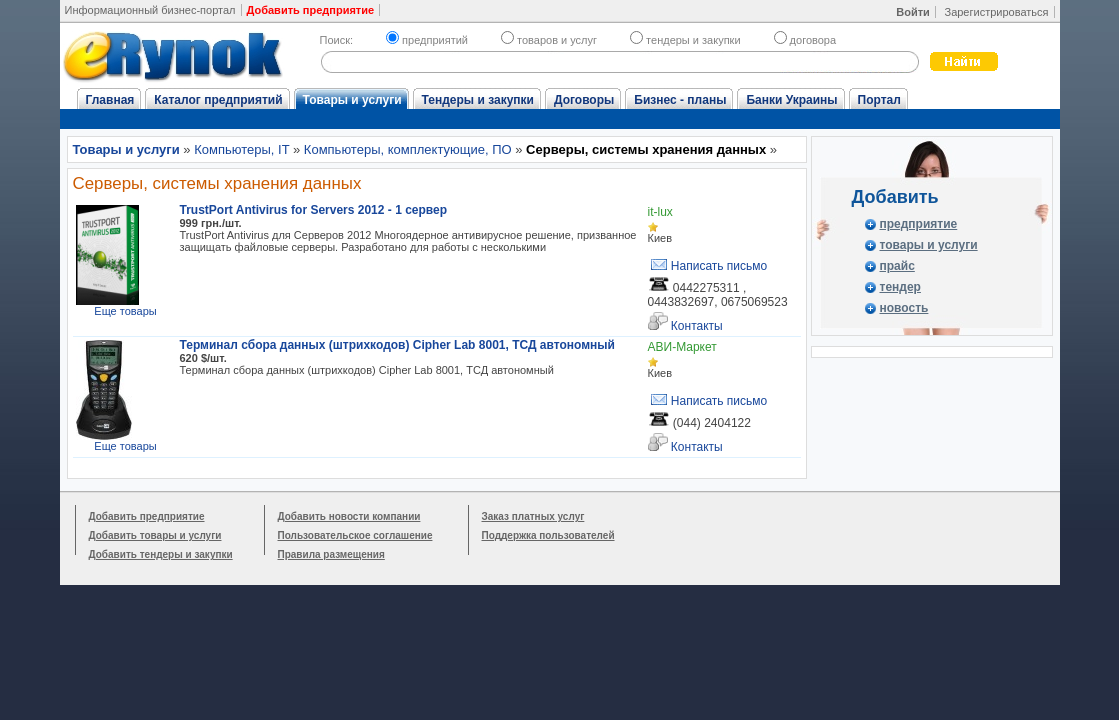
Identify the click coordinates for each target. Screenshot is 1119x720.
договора (805, 40)
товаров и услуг (549, 40)
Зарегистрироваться (996, 12)
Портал (879, 100)
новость (904, 308)
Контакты (685, 322)
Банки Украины (791, 100)
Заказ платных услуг (533, 516)
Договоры (584, 100)
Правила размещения (331, 554)
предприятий (427, 40)
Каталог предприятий (218, 100)
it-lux (660, 212)
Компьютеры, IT (241, 149)
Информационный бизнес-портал (150, 10)
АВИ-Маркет (682, 347)
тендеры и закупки (685, 40)
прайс (897, 266)
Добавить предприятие (147, 516)
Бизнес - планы (680, 100)
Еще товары (125, 311)
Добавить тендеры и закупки (161, 554)
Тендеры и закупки (478, 100)
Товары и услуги (352, 100)
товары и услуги (929, 245)
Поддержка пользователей (548, 535)
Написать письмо (708, 266)
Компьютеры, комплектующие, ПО (408, 149)
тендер (900, 287)
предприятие (919, 224)
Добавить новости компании (349, 516)
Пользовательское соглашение (355, 535)
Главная (110, 100)
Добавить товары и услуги (155, 535)
